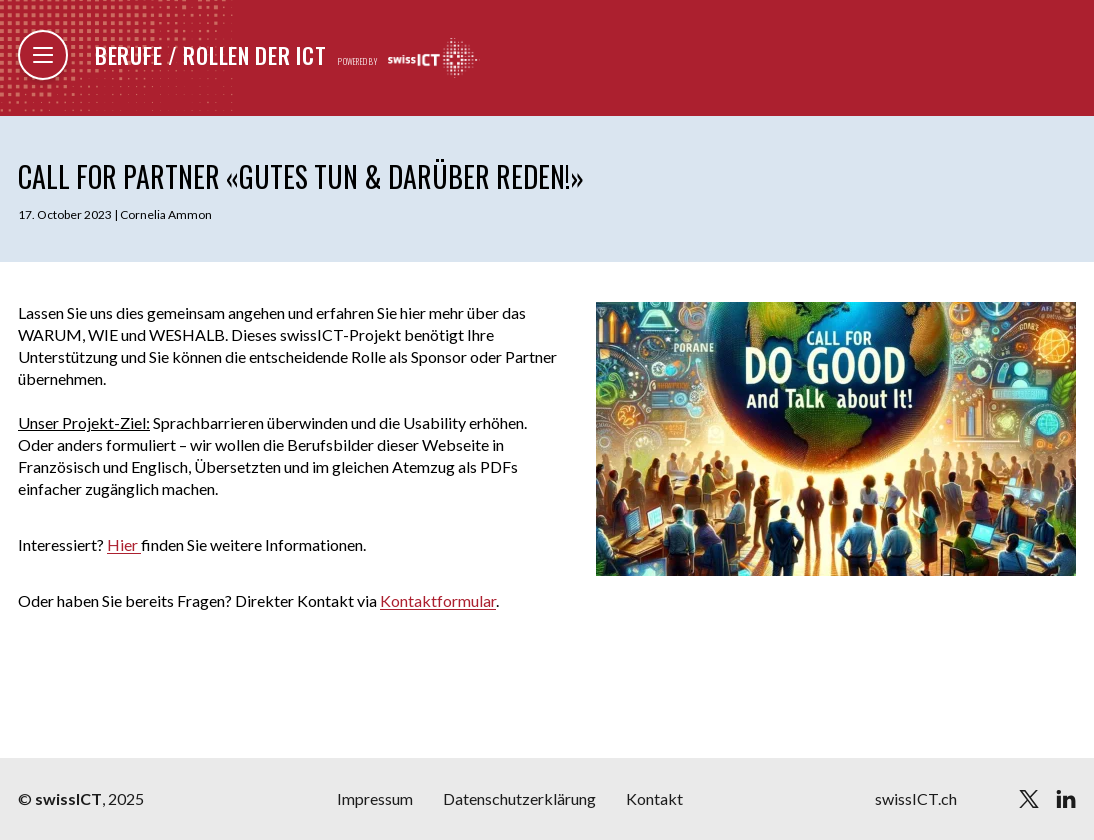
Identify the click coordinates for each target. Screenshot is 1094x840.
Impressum (375, 798)
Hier (124, 544)
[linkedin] (1066, 799)
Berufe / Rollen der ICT (210, 55)
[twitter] (1029, 799)
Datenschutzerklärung (519, 798)
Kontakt (654, 798)
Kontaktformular (438, 600)
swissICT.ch (916, 798)
